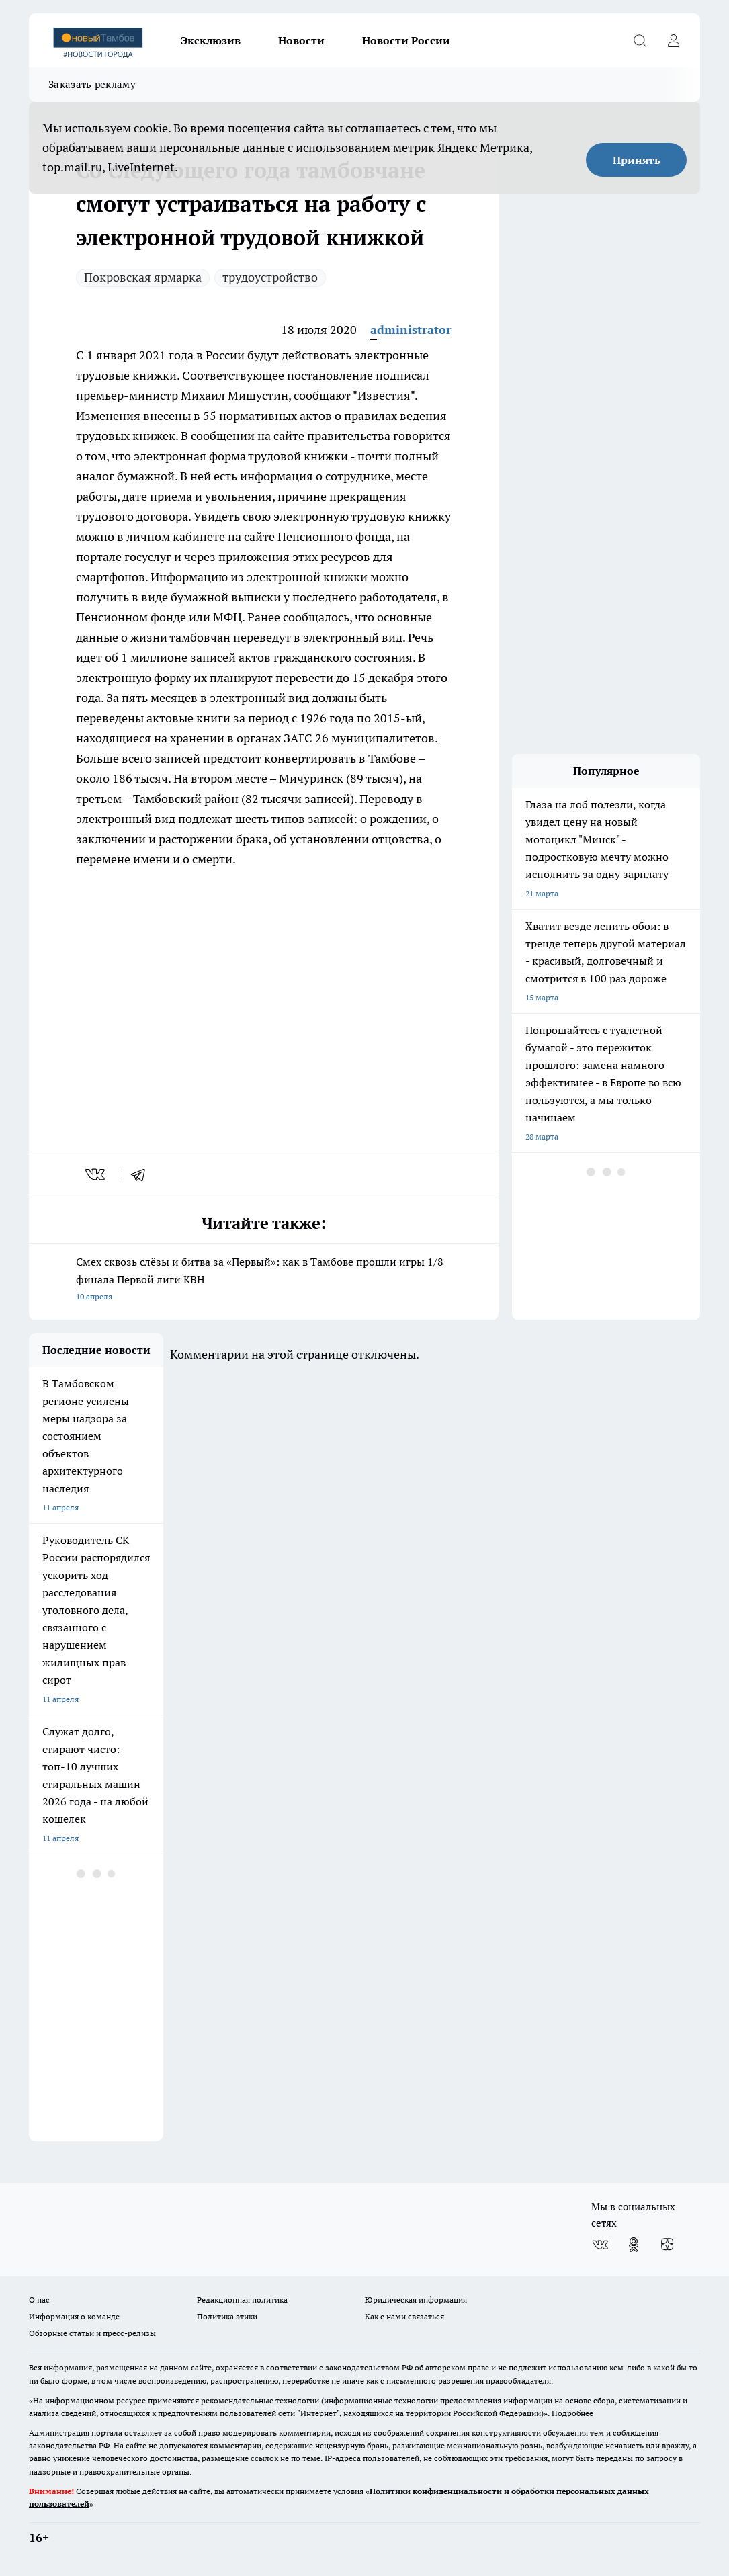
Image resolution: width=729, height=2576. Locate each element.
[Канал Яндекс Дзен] (667, 2244)
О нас (39, 2299)
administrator (411, 329)
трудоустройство (270, 277)
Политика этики (227, 2316)
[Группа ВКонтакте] (600, 2244)
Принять (636, 160)
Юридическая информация (416, 2299)
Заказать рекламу (92, 84)
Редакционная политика (242, 2299)
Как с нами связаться (404, 2316)
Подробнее (572, 2413)
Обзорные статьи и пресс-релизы (92, 2333)
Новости (301, 40)
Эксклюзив (211, 40)
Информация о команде (74, 2316)
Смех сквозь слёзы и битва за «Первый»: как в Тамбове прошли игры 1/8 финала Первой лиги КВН (264, 1280)
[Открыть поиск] (639, 40)
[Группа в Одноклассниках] (633, 2244)
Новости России (406, 40)
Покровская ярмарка (143, 277)
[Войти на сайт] (673, 40)
